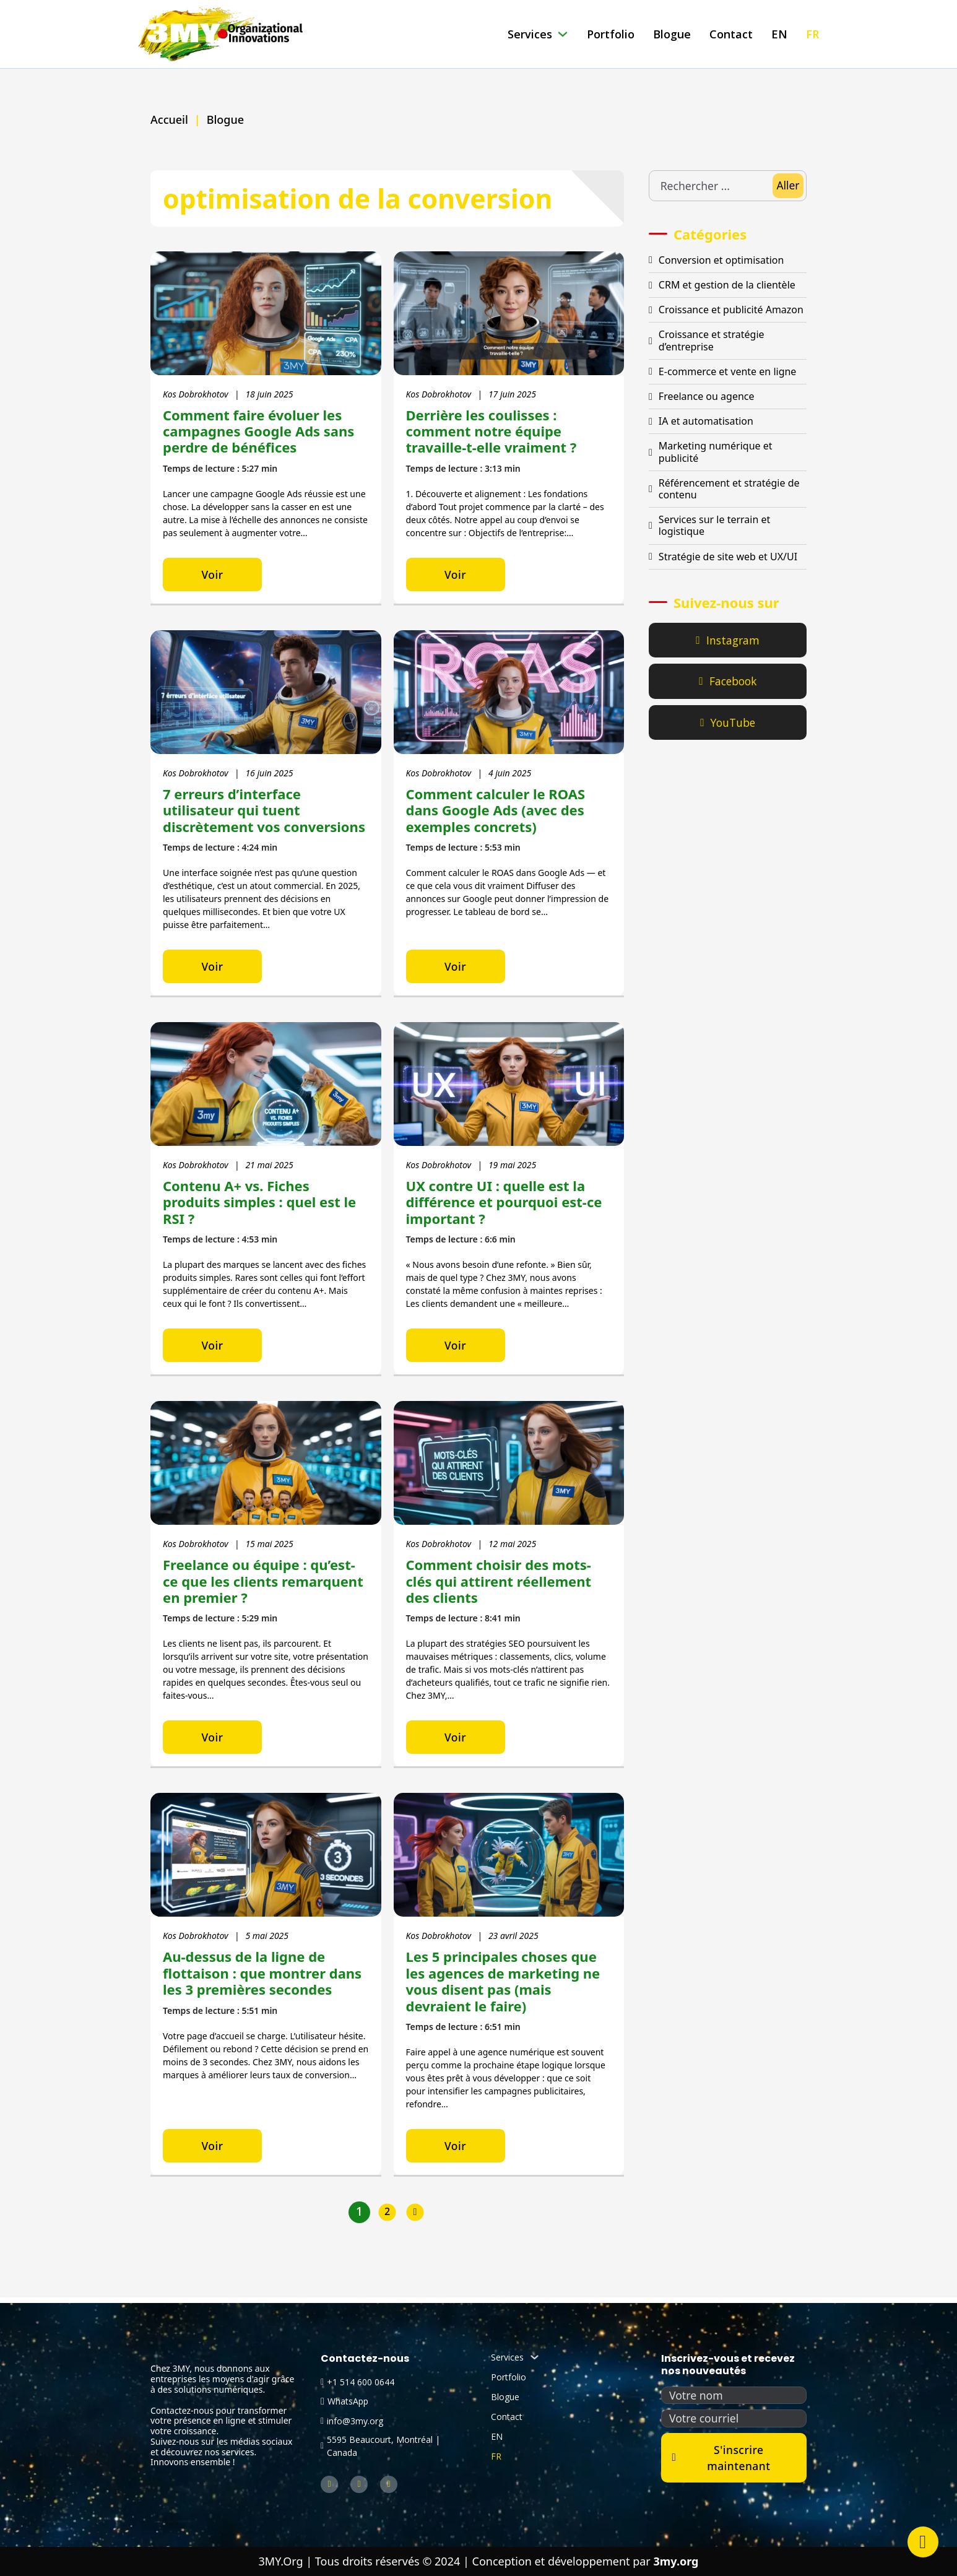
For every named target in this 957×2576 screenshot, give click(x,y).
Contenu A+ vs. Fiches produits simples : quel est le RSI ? (259, 1204)
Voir (212, 574)
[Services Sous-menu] (562, 34)
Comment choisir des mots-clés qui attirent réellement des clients (499, 1584)
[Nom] (734, 2396)
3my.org (676, 2561)
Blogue (672, 34)
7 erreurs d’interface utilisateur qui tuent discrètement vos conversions (264, 811)
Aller (788, 185)
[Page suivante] (415, 2217)
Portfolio (610, 34)
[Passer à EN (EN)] (779, 34)
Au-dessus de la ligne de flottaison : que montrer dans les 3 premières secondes (262, 1977)
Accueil (169, 119)
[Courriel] (734, 2419)
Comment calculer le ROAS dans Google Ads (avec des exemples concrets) (496, 811)
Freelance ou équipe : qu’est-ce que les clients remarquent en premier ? (263, 1584)
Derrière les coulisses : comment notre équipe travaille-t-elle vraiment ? (491, 431)
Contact (731, 34)
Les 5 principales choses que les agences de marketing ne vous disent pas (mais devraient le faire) (503, 1985)
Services (530, 34)
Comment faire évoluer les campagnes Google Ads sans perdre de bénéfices (258, 431)
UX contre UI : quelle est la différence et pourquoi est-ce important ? (504, 1204)
